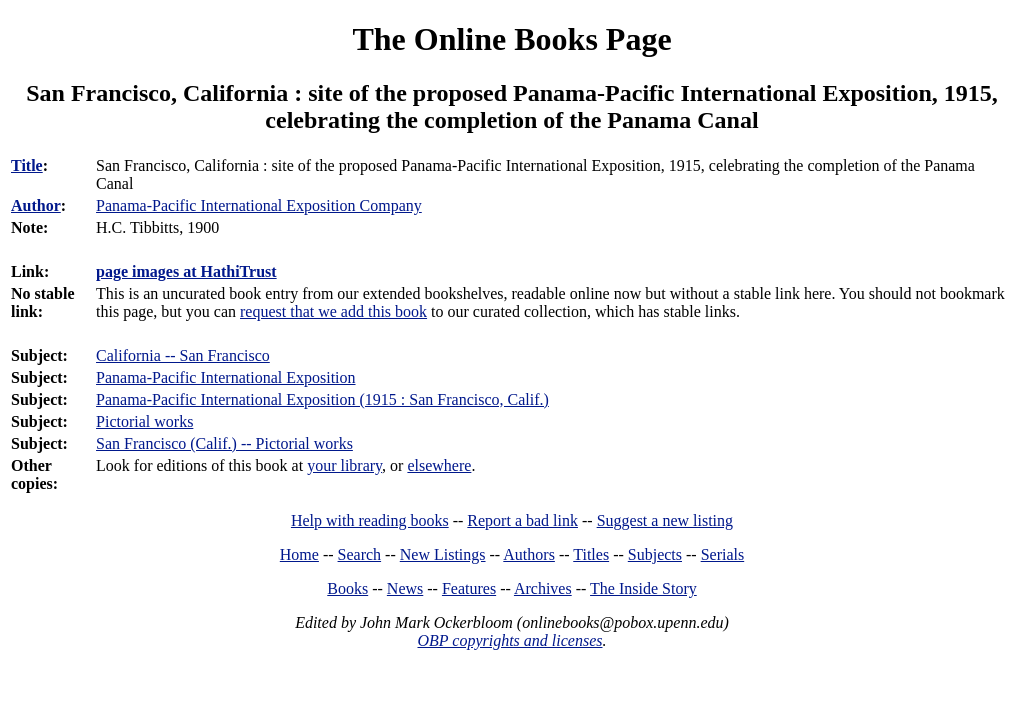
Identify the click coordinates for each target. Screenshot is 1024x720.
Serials (723, 554)
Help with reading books (370, 520)
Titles (591, 554)
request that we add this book (333, 311)
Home (299, 554)
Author (36, 205)
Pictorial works (144, 421)
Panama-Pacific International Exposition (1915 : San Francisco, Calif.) (322, 399)
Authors (529, 554)
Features (469, 588)
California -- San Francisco (183, 355)
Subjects (655, 554)
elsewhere (439, 465)
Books (347, 588)
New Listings (443, 554)
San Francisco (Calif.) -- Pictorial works (224, 443)
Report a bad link (522, 520)
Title (27, 165)
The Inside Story (643, 588)
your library (344, 465)
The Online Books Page (511, 39)
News (405, 588)
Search (360, 554)
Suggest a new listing (665, 520)
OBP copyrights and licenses (509, 640)
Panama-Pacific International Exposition (225, 377)
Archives (543, 588)
